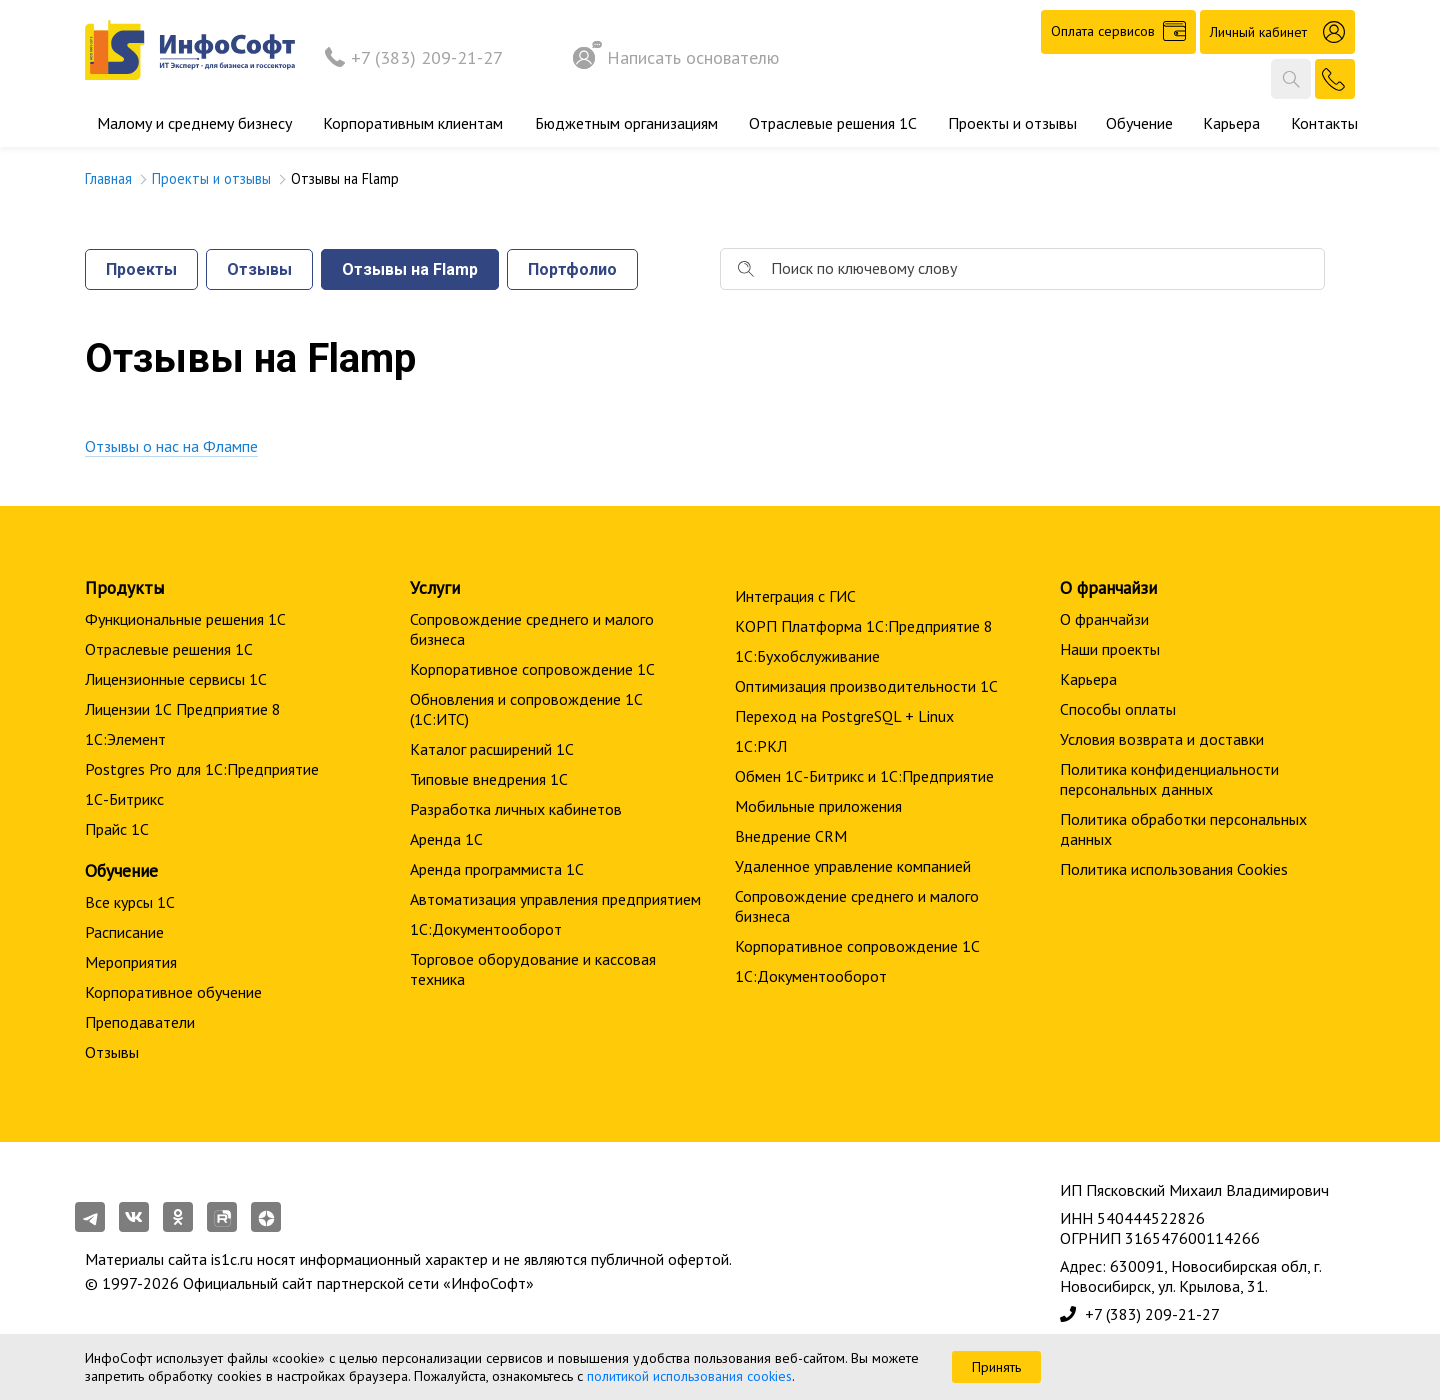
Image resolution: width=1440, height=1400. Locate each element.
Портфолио (572, 269)
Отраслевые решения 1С (833, 123)
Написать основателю (676, 57)
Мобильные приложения (818, 806)
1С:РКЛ (761, 746)
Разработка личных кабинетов (516, 809)
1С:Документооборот (486, 929)
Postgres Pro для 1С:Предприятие (202, 769)
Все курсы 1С (130, 902)
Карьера (1231, 123)
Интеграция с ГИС (795, 596)
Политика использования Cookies (1174, 869)
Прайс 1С (117, 829)
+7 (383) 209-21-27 (427, 57)
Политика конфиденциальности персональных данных (1169, 779)
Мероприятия (131, 962)
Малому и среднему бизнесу (194, 123)
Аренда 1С (446, 839)
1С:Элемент (125, 739)
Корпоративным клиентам (413, 123)
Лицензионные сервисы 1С (176, 679)
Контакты (1324, 123)
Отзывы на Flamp (410, 269)
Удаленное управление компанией (853, 866)
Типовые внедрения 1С (489, 779)
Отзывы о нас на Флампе (171, 446)
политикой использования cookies (689, 1376)
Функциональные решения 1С (185, 619)
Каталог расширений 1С (492, 749)
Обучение (1139, 123)
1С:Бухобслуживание (807, 656)
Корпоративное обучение (173, 992)
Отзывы (259, 269)
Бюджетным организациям (626, 123)
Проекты (141, 269)
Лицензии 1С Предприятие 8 (183, 709)
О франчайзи (1104, 619)
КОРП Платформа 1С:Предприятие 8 (864, 626)
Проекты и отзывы (1012, 123)
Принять (996, 1367)
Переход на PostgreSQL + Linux (844, 716)
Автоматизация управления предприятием (555, 899)
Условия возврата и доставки (1162, 739)
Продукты (124, 587)
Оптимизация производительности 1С (866, 686)
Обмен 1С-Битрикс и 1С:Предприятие (864, 776)
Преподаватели (140, 1022)
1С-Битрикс (124, 799)
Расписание (124, 932)
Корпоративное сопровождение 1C (532, 669)
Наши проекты (1110, 649)
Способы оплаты (1118, 709)
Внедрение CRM (791, 836)
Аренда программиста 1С (497, 869)
